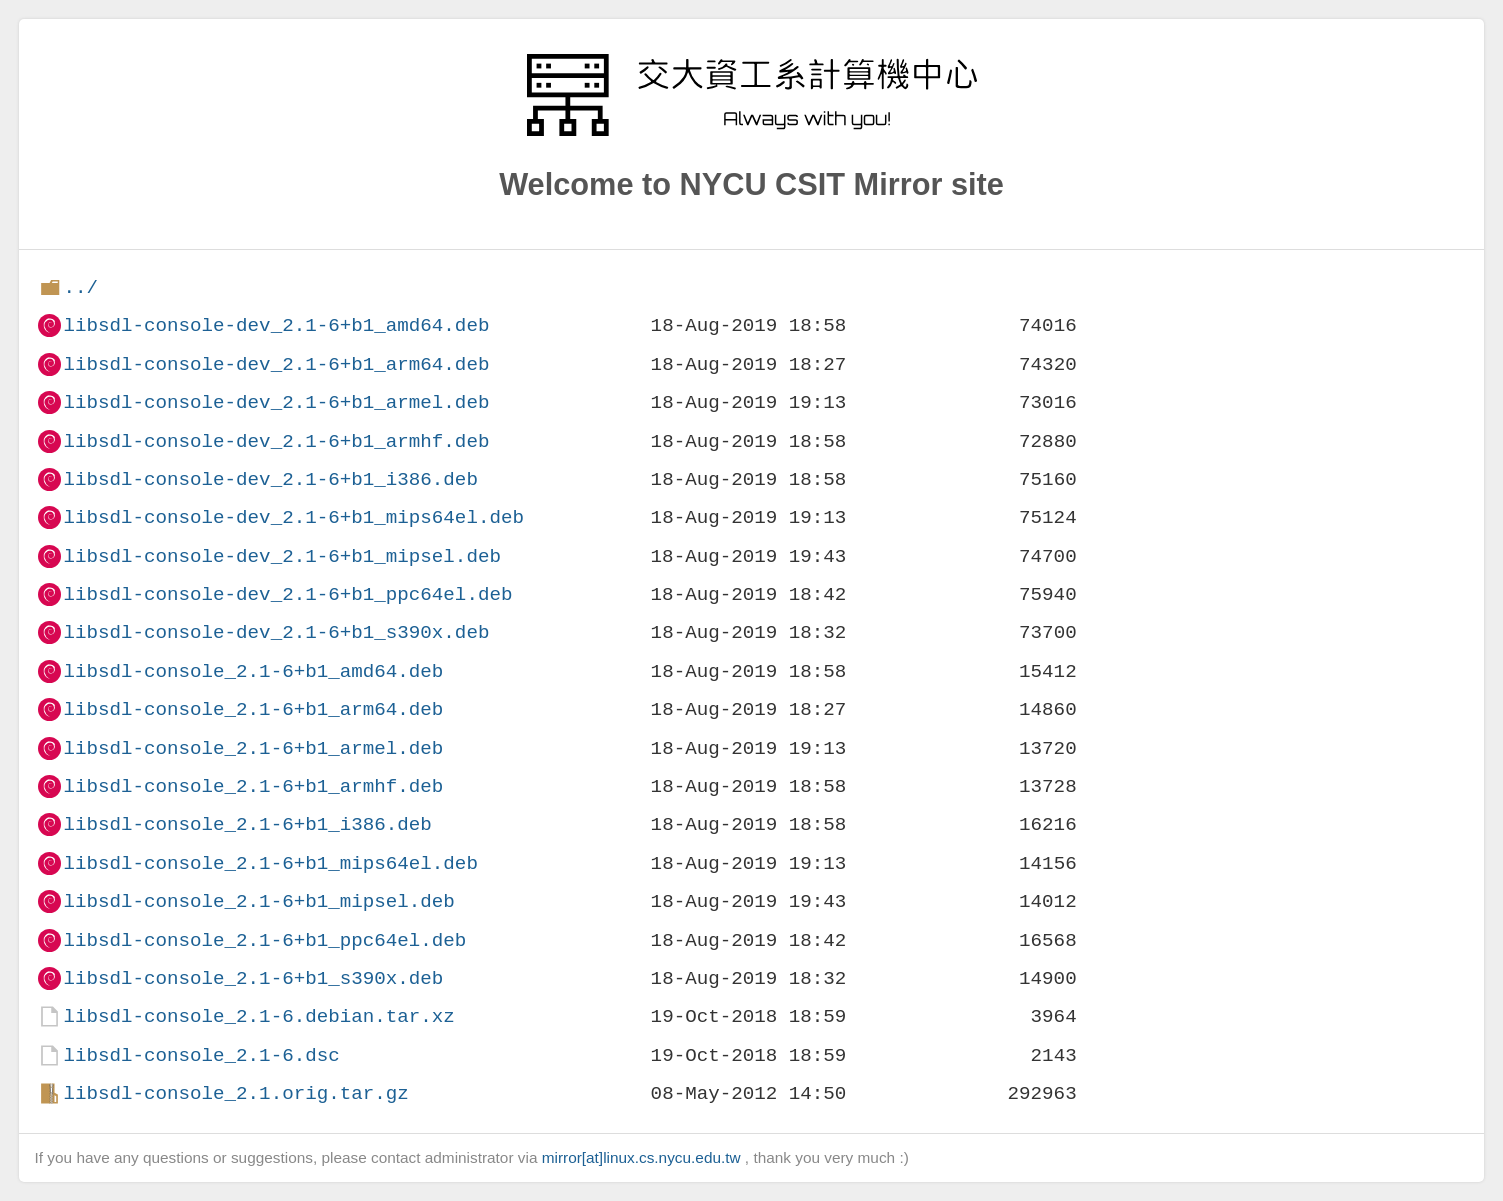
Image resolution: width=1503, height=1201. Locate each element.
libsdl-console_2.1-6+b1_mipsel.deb (258, 901)
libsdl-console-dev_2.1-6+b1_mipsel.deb (281, 556)
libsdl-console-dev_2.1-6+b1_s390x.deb (276, 632)
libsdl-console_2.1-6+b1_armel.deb (253, 748)
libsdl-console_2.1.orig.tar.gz (235, 1093)
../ (80, 287)
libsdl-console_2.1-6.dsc (201, 1055)
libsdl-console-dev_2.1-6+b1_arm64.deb (276, 364)
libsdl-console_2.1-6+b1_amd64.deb (253, 671)
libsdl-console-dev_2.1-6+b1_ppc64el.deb (287, 594)
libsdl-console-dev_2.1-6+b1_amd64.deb (276, 325)
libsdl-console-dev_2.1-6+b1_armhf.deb (276, 441)
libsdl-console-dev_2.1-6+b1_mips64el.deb (293, 517)
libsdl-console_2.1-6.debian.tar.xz (258, 1016)
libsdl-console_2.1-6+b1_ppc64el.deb (264, 940)
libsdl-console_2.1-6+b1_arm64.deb (253, 709)
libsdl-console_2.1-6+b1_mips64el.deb (270, 863)
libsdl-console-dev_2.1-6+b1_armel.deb (276, 402)
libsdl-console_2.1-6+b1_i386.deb (247, 824)
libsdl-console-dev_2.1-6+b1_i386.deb (270, 479)
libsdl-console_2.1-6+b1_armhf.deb (253, 786)
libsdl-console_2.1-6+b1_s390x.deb (253, 978)
